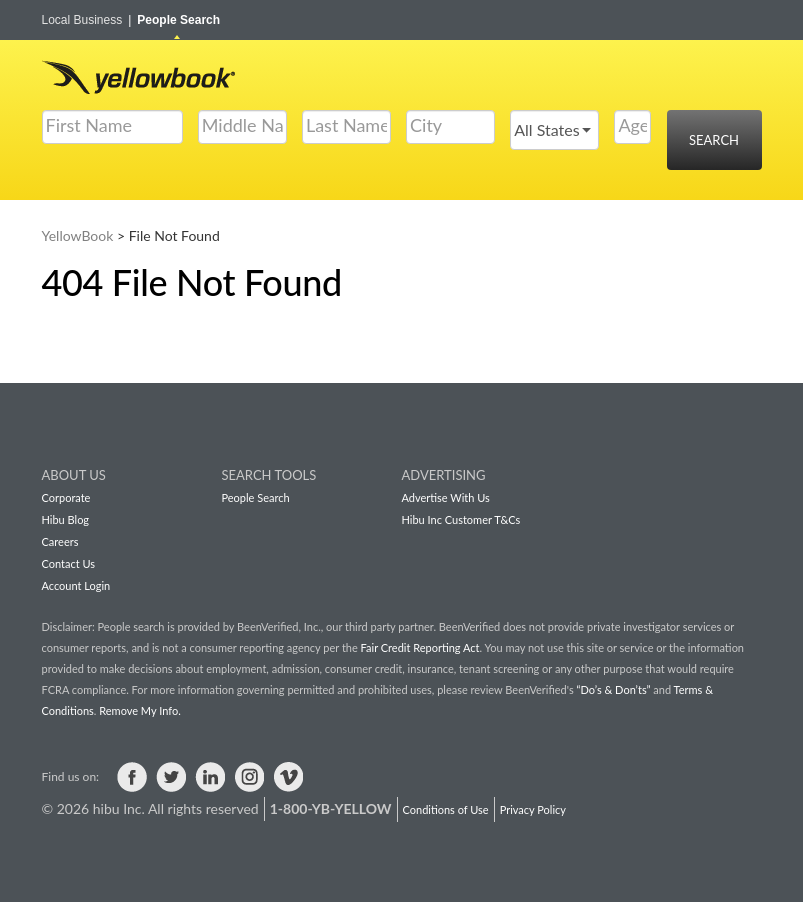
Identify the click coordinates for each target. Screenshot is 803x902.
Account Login (76, 585)
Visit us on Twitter (171, 777)
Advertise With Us (446, 497)
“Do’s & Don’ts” (613, 689)
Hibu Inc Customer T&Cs (461, 519)
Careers (60, 541)
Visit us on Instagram (249, 777)
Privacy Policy (533, 809)
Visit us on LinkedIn (210, 777)
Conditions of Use (446, 809)
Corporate (66, 497)
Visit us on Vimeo (288, 777)
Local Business (87, 20)
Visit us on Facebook (132, 777)
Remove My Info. (139, 710)
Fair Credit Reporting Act (420, 647)
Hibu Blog (66, 519)
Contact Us (69, 563)
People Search (178, 20)
